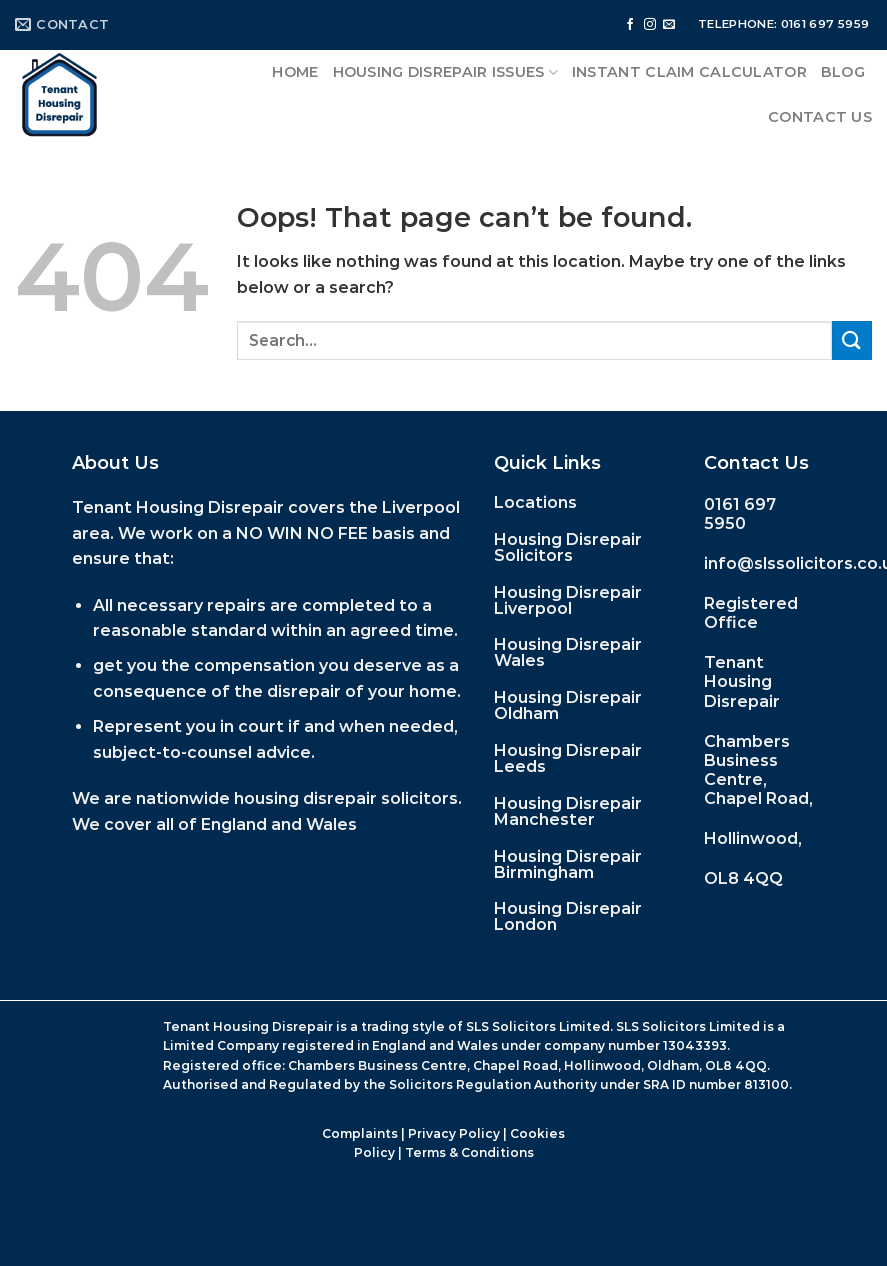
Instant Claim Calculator (689, 72)
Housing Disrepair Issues (445, 72)
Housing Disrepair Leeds (568, 758)
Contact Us (820, 117)
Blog (843, 72)
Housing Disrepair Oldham (568, 705)
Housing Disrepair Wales (568, 652)
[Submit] (852, 340)
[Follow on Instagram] (650, 25)
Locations (535, 502)
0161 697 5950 (740, 514)
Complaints (360, 1133)
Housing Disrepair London (568, 916)
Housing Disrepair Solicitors (568, 547)
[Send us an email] (669, 25)
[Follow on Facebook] (630, 25)
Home (295, 72)
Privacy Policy (454, 1133)
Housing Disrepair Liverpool (568, 600)
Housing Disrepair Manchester (568, 811)
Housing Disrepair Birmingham (568, 864)
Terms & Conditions (469, 1152)
